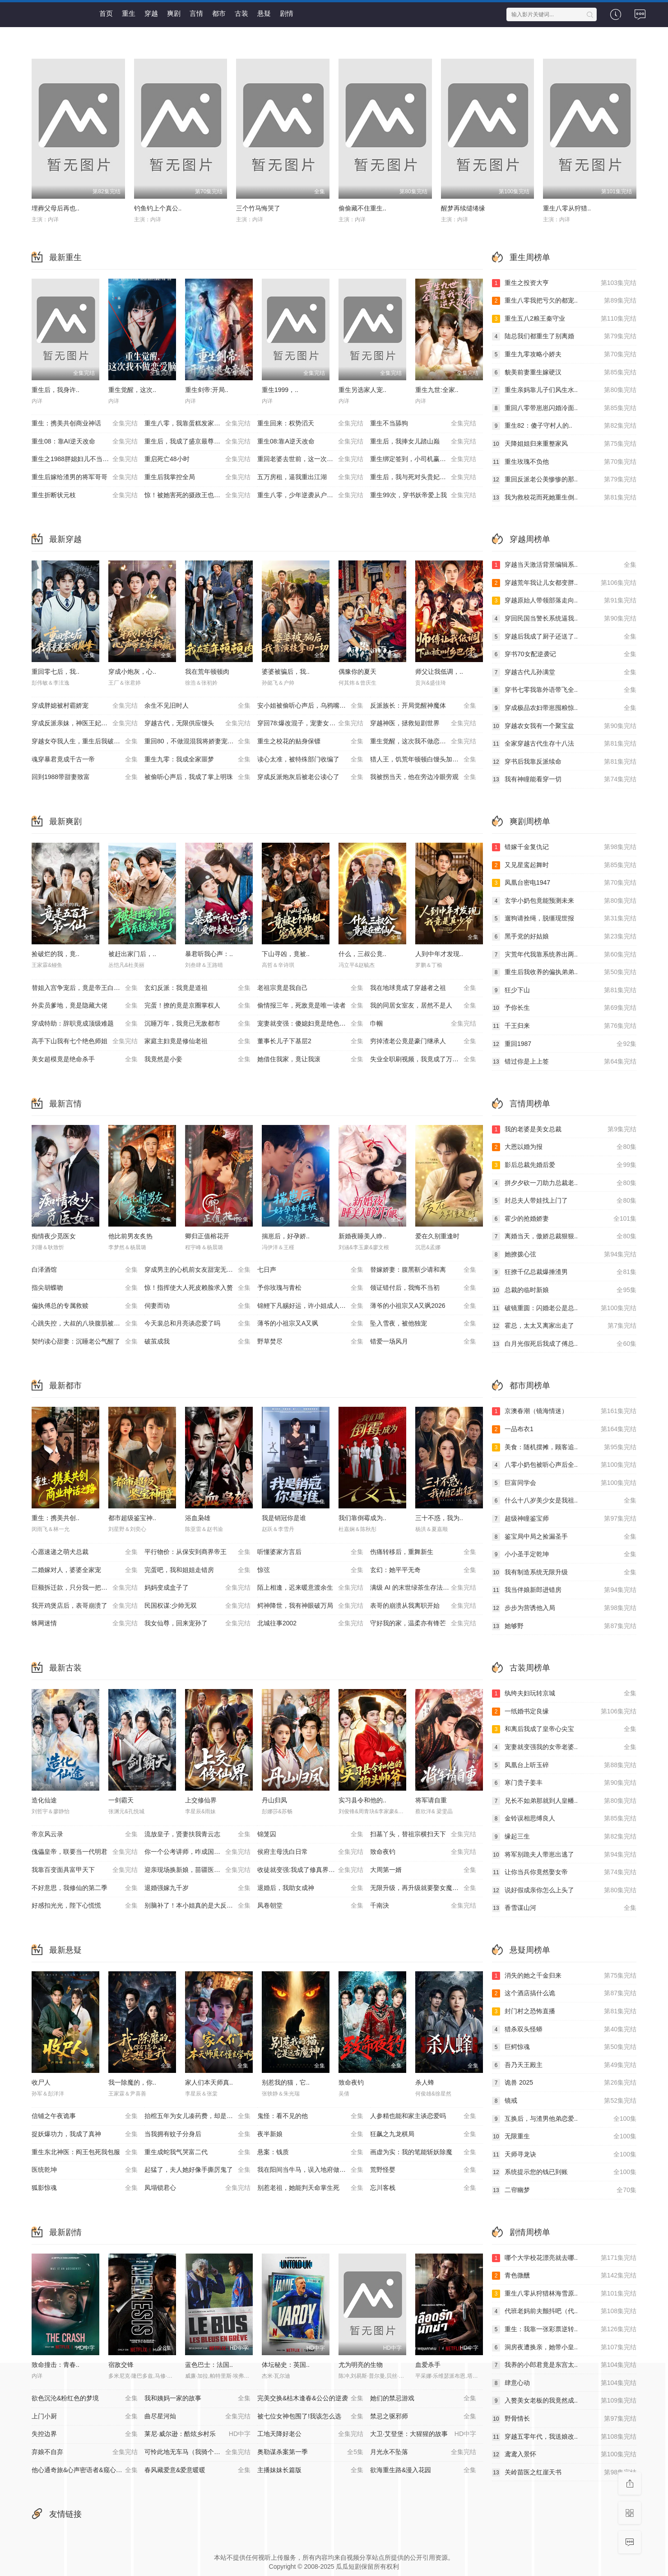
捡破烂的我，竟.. (55, 953)
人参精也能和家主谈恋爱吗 (423, 2116)
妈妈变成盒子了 (197, 1587)
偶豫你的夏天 (357, 671)
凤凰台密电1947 (564, 882)
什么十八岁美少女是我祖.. (564, 1500)
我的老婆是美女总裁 (564, 1129)
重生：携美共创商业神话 (85, 423)
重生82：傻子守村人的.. (564, 425)
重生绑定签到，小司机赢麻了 (423, 459)
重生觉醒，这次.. (132, 389)
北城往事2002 (310, 1623)
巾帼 (423, 1023)
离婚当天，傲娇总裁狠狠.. (564, 1236)
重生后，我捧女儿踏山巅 (423, 441)
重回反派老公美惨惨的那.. (564, 479)
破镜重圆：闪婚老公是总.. (564, 1308)
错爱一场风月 (423, 1341)
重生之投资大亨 (564, 283)
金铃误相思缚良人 (564, 1818)
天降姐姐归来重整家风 (564, 443)
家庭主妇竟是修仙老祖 (197, 1041)
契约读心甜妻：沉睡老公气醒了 (85, 1341)
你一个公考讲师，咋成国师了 (197, 1852)
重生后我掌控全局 (197, 477)
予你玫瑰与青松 (310, 1288)
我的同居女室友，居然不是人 (423, 1005)
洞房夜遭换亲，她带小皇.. (564, 2347)
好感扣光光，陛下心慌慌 (85, 1905)
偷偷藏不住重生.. (362, 208)
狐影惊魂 (85, 2188)
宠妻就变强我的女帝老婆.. (564, 1747)
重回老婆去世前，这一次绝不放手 (310, 459)
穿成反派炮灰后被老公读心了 (310, 777)
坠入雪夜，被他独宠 (423, 1323)
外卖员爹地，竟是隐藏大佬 (85, 1005)
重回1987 (564, 1044)
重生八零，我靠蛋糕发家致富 (197, 423)
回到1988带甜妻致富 (85, 777)
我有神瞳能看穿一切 (564, 779)
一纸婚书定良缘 (564, 1711)
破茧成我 (197, 1341)
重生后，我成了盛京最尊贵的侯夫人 (197, 441)
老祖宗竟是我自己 (310, 988)
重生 (128, 13)
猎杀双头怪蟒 (564, 2029)
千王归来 (564, 1026)
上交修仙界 (201, 1800)
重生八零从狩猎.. (567, 208)
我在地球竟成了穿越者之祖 (423, 988)
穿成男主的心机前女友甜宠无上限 (197, 1269)
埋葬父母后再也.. (55, 208)
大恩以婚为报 (564, 1147)
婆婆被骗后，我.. (286, 671)
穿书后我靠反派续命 (564, 761)
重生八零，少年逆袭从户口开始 (310, 495)
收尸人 (41, 2082)
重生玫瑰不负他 (564, 462)
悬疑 (264, 13)
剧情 (286, 13)
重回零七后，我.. (55, 671)
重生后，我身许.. (55, 389)
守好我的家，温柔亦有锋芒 (423, 1623)
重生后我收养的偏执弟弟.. (564, 972)
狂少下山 (564, 990)
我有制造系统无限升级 (564, 1572)
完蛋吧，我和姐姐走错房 (197, 1570)
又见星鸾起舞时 (564, 865)
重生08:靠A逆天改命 (310, 441)
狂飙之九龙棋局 (423, 2134)
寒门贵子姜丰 (564, 1782)
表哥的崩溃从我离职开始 (423, 1605)
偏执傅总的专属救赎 (85, 1306)
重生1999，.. (280, 389)
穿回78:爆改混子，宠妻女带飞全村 (310, 723)
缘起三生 (564, 1836)
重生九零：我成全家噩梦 (197, 759)
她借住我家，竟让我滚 (310, 1059)
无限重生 (564, 2136)
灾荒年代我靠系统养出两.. (564, 954)
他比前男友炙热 (130, 1236)
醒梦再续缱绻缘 (463, 208)
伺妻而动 (197, 1306)
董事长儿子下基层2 (310, 1041)
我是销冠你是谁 (284, 1517)
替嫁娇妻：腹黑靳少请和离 (423, 1269)
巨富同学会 (564, 1483)
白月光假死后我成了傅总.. (564, 1344)
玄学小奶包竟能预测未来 (564, 900)
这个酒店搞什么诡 (564, 1993)
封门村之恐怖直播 (564, 2011)
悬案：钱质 (310, 2152)
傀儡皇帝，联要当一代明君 (85, 1852)
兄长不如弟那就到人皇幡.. (564, 1801)
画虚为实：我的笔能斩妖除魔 (423, 2152)
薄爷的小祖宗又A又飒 (310, 1323)
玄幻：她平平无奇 (423, 1570)
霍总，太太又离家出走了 (564, 1325)
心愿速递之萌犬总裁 (85, 1552)
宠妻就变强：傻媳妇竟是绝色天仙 (310, 1023)
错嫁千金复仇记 (564, 847)
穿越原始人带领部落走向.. (564, 600)
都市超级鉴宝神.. (132, 1517)
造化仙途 (44, 1800)
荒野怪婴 (423, 2170)
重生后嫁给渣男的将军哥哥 (85, 477)
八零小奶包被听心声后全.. (564, 1465)
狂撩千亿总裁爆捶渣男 (564, 1272)
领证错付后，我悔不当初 (423, 1288)
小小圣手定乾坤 (564, 1554)
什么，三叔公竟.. (362, 953)
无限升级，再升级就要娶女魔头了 (423, 1888)
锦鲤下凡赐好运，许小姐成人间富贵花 (311, 1306)
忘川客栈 (423, 2188)
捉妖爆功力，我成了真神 (85, 2134)
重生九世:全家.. (437, 389)
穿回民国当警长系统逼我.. (564, 618)
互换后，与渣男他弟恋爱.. (564, 2118)
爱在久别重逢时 (437, 1236)
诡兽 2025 (564, 2082)
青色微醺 (564, 2275)
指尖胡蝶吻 (85, 1288)
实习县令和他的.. (362, 1800)
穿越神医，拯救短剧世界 (423, 723)
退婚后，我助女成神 (310, 1888)
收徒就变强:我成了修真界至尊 (310, 1870)
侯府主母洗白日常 (310, 1852)
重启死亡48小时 (197, 459)
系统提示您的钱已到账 (564, 2172)
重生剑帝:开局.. (206, 389)
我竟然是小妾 (197, 1059)
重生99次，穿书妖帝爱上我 (423, 495)
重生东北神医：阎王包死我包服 (85, 2152)
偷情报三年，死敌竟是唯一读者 (310, 1005)
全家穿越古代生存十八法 (564, 743)
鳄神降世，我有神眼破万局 (310, 1605)
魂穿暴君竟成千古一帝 (85, 759)
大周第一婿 (423, 1870)
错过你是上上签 (564, 1061)
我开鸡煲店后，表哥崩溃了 (85, 1605)
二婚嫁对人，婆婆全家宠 (85, 1570)
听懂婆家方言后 (310, 1552)
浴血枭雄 (197, 1517)
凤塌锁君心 (197, 2188)
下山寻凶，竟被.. (286, 953)
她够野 (564, 1626)
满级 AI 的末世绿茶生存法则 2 (423, 1587)
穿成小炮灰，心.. (132, 671)
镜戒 (564, 2100)
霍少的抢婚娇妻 (564, 1218)
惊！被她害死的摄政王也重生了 (197, 495)
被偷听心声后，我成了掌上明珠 (197, 777)
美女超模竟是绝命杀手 (85, 1059)
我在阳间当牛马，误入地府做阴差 (310, 2170)
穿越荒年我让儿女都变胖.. (564, 583)
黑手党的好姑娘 (564, 936)
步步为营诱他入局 (564, 1608)
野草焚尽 (310, 1341)
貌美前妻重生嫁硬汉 (564, 372)
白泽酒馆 (85, 1269)
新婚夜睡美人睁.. (362, 1236)
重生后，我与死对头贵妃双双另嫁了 (423, 477)
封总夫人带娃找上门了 (564, 1200)
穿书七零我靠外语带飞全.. (564, 690)
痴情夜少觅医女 (54, 1236)
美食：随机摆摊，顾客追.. (564, 1447)
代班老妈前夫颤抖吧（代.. (564, 2311)
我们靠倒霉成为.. (362, 1517)
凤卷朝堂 (310, 1905)
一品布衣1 (564, 1429)
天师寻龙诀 (564, 2154)
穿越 (151, 13)
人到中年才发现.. (439, 953)
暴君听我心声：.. (209, 953)
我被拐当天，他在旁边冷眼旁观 (423, 777)
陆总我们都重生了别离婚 (564, 336)
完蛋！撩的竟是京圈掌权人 (197, 1005)
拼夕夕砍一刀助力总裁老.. (564, 1183)
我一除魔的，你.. (132, 2082)
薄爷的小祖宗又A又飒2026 (423, 1306)
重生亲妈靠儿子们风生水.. (564, 390)
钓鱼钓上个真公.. (158, 208)
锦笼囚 (310, 1834)
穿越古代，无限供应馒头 (197, 723)
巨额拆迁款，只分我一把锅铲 (85, 1587)
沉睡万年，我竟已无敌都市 (197, 1023)
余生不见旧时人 (197, 705)
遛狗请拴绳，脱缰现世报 (564, 918)
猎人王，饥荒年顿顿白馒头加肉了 (423, 759)
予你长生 (564, 1008)
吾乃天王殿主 (564, 2065)
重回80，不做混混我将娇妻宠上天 (197, 741)
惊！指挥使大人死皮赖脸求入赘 (197, 1288)
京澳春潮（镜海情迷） (564, 1411)
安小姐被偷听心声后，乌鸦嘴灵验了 (310, 705)
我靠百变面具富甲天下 (85, 1870)
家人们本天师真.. (209, 2082)
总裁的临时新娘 (564, 1290)
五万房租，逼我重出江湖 (310, 477)
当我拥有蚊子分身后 (197, 2134)
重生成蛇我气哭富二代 (197, 2152)
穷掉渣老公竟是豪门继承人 (423, 1041)
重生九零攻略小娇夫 (564, 354)
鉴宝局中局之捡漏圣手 (564, 1536)
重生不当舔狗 (423, 423)
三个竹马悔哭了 (258, 208)
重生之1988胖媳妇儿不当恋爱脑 (85, 459)
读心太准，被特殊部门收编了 (310, 759)
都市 (219, 13)
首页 (106, 13)
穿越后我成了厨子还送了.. (564, 636)
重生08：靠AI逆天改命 (85, 441)
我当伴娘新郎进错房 (564, 1590)
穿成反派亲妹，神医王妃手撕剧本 (85, 723)
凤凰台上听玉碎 (564, 1765)
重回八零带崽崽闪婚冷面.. (564, 408)
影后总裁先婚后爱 (564, 1165)
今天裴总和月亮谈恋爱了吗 (197, 1323)
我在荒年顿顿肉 (207, 671)
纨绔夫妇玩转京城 (564, 1693)
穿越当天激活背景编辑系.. (564, 564)
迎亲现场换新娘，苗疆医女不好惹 (197, 1870)
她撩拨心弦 (564, 1254)
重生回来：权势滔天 (310, 423)
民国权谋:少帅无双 (197, 1605)
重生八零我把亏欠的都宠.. (564, 300)
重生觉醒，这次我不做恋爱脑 (423, 741)
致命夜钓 (423, 1852)
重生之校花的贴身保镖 (310, 741)
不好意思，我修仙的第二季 (85, 1888)
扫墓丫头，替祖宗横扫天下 (423, 1834)
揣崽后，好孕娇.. (286, 1236)
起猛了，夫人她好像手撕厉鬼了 (197, 2170)
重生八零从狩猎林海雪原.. (564, 2293)
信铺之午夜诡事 (85, 2116)
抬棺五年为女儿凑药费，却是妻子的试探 (200, 2116)
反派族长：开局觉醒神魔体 (423, 705)
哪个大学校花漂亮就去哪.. (564, 2258)
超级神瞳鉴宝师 (564, 1518)
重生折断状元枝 (85, 495)
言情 (196, 13)
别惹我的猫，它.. (286, 2082)
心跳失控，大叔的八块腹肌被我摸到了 (85, 1323)
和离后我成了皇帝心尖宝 (564, 1729)
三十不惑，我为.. (439, 1517)
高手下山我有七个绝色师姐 (85, 1041)
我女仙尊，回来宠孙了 (197, 1623)
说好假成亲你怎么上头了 (564, 1890)
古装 (241, 13)
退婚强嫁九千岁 (197, 1888)
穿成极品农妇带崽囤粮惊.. (564, 708)
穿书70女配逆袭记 (564, 654)
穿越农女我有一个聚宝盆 (564, 726)
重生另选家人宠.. (362, 389)
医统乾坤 (85, 2170)
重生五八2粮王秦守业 (564, 318)
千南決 (423, 1905)
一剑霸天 (121, 1800)
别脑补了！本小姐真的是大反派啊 (197, 1905)
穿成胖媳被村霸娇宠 (85, 705)
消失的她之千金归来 (564, 1975)
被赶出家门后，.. (132, 953)
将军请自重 (431, 1800)
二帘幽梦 (564, 2190)
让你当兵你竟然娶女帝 (564, 1872)
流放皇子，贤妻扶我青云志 (197, 1834)
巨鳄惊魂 (564, 2047)
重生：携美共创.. (55, 1517)
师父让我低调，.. (439, 671)
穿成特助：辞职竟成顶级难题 (85, 1023)
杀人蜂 (424, 2082)
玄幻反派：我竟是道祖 (197, 988)
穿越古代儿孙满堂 (564, 672)
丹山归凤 (274, 1800)
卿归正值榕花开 (207, 1236)
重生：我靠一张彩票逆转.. (564, 2329)
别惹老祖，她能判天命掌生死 (310, 2188)
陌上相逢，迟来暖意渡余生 (310, 1587)
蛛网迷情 (85, 1623)
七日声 (310, 1269)
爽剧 (174, 13)
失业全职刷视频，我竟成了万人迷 (423, 1059)
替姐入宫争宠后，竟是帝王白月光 (85, 988)
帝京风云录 (85, 1834)
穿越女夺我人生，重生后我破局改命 (85, 741)
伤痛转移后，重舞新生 (423, 1552)
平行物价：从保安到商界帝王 (197, 1552)
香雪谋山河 (564, 1908)
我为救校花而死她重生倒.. (564, 497)
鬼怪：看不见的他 (310, 2116)
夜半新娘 (310, 2134)
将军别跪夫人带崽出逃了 (564, 1854)
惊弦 (310, 1570)
